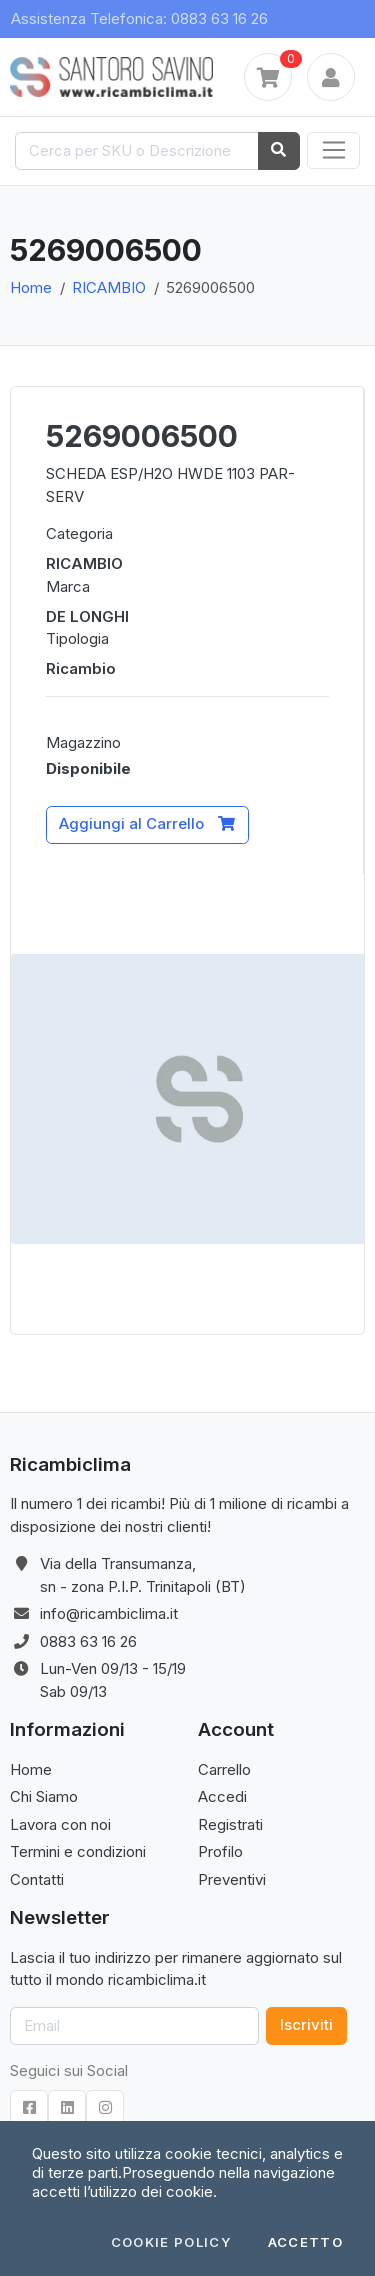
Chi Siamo (44, 1796)
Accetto (305, 2242)
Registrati (230, 1824)
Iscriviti (306, 2024)
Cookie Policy (171, 2242)
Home (31, 287)
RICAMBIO (109, 287)
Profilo (220, 1851)
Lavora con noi (60, 1824)
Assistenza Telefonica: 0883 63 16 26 (139, 18)
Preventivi (232, 1879)
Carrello (224, 1769)
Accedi (222, 1796)
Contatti (37, 1879)
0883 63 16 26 (88, 1641)
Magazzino (83, 742)
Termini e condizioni (78, 1851)
